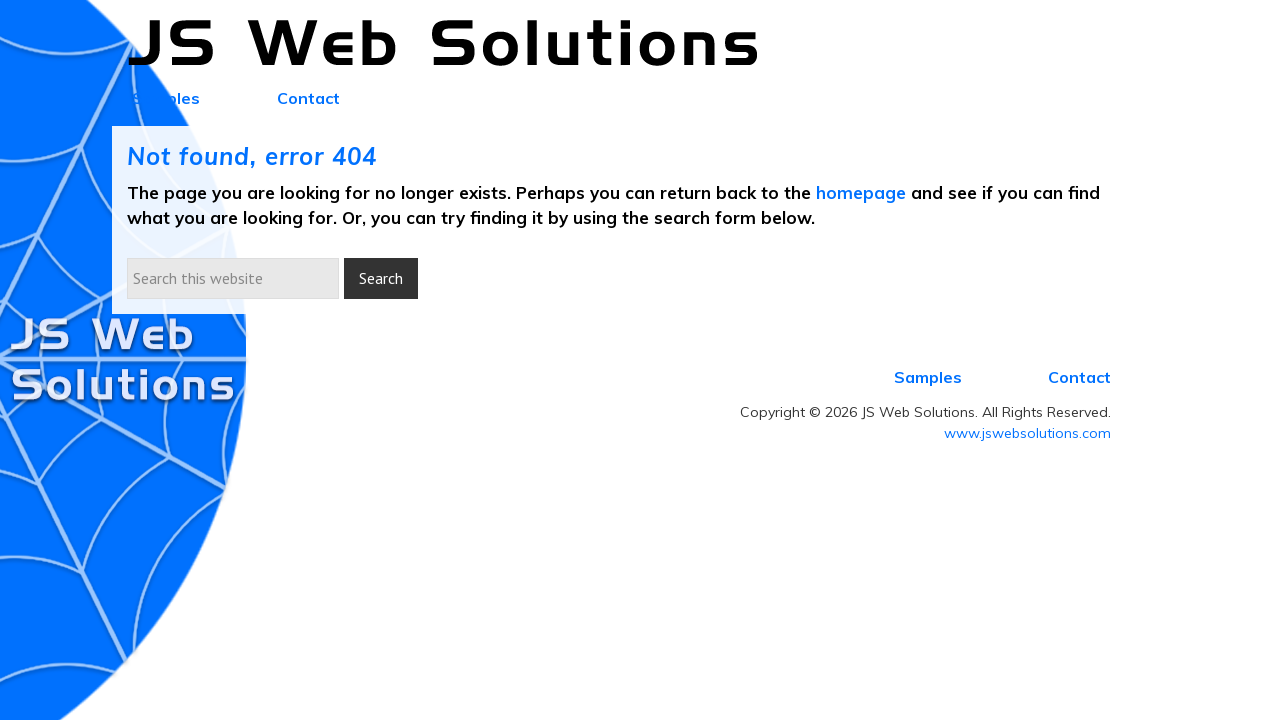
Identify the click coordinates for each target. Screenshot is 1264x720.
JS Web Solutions (454, 44)
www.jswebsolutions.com (1027, 433)
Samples (928, 377)
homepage (861, 192)
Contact (1079, 377)
